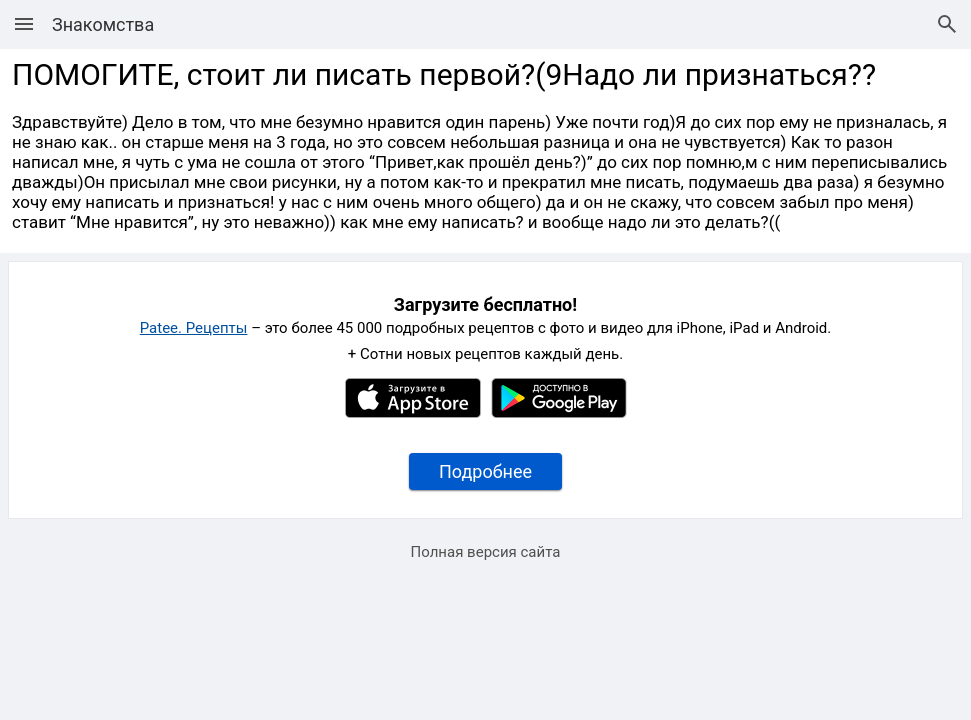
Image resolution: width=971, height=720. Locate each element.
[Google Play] (559, 413)
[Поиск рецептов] (947, 24)
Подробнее (485, 471)
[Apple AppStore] (413, 413)
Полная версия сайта (486, 552)
